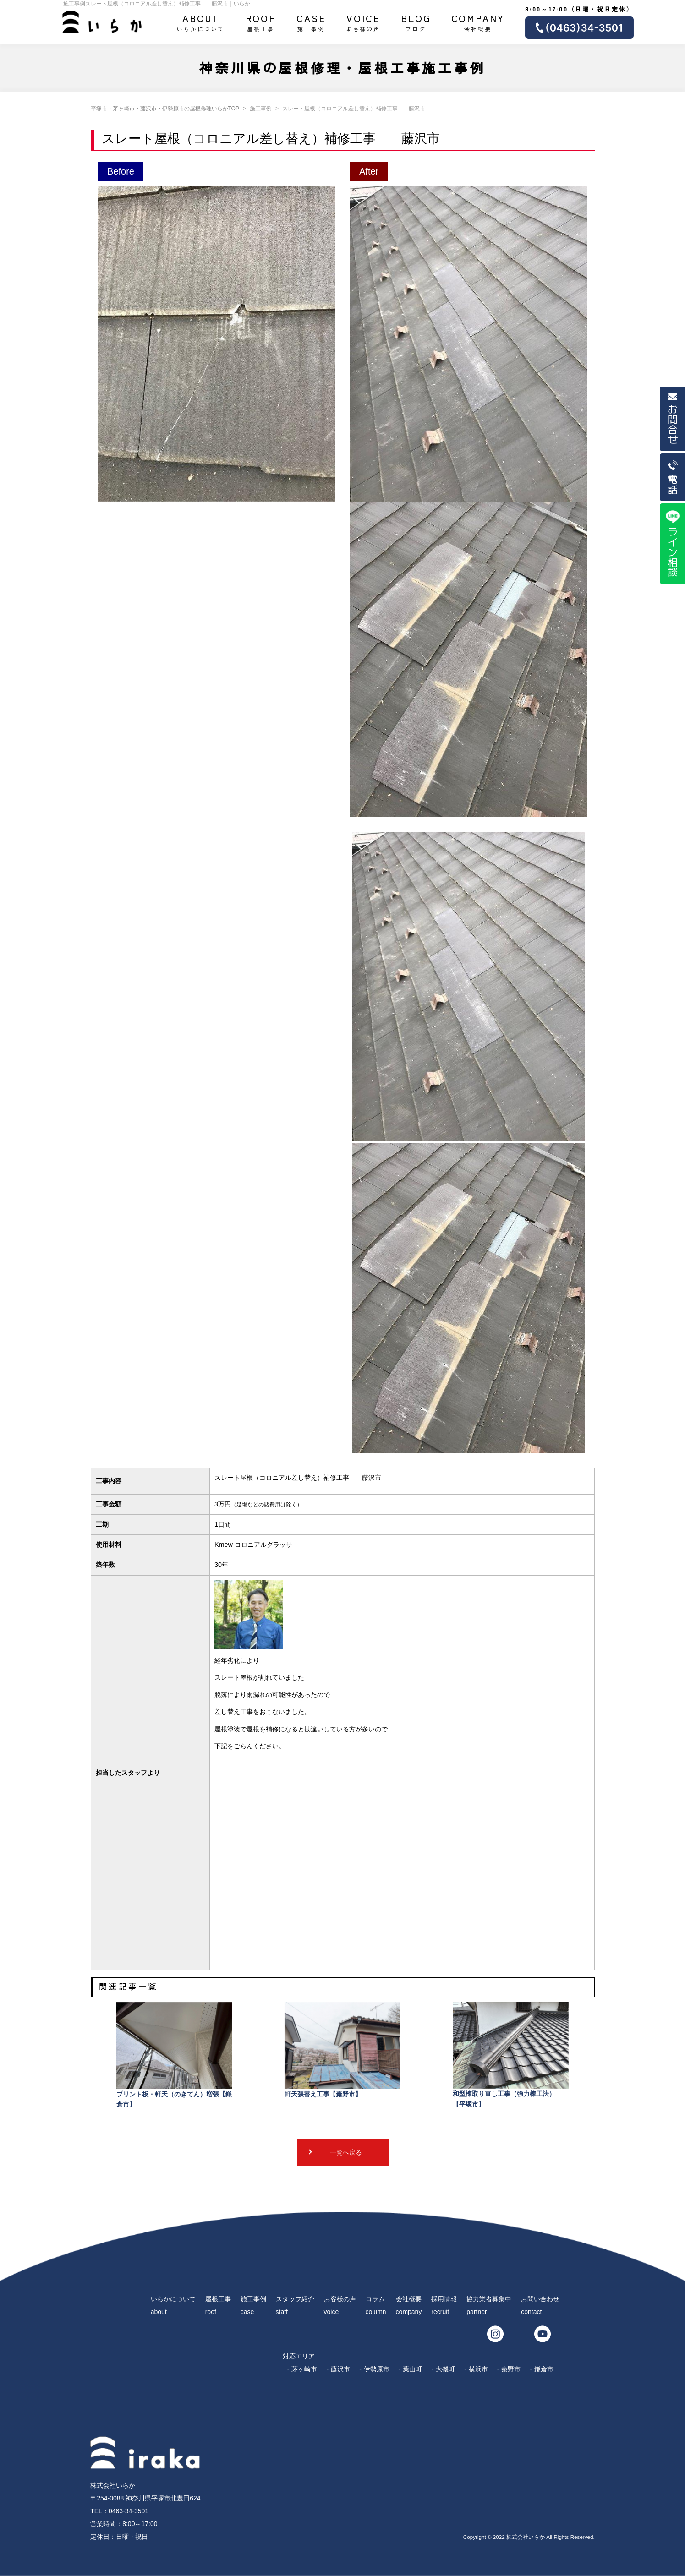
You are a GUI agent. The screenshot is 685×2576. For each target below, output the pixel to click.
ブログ (416, 22)
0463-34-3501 (128, 2511)
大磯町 (445, 2369)
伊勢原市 (376, 2369)
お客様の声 (363, 22)
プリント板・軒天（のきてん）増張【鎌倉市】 (174, 2055)
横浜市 (478, 2369)
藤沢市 (340, 2369)
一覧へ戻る (346, 2152)
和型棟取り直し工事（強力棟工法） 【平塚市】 (511, 2055)
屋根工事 (261, 22)
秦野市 (511, 2369)
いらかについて (201, 22)
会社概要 (477, 22)
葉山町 (412, 2369)
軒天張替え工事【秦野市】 (342, 2050)
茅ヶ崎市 (304, 2369)
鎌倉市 (543, 2369)
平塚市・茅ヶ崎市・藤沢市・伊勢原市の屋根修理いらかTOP (165, 108)
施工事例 (311, 22)
